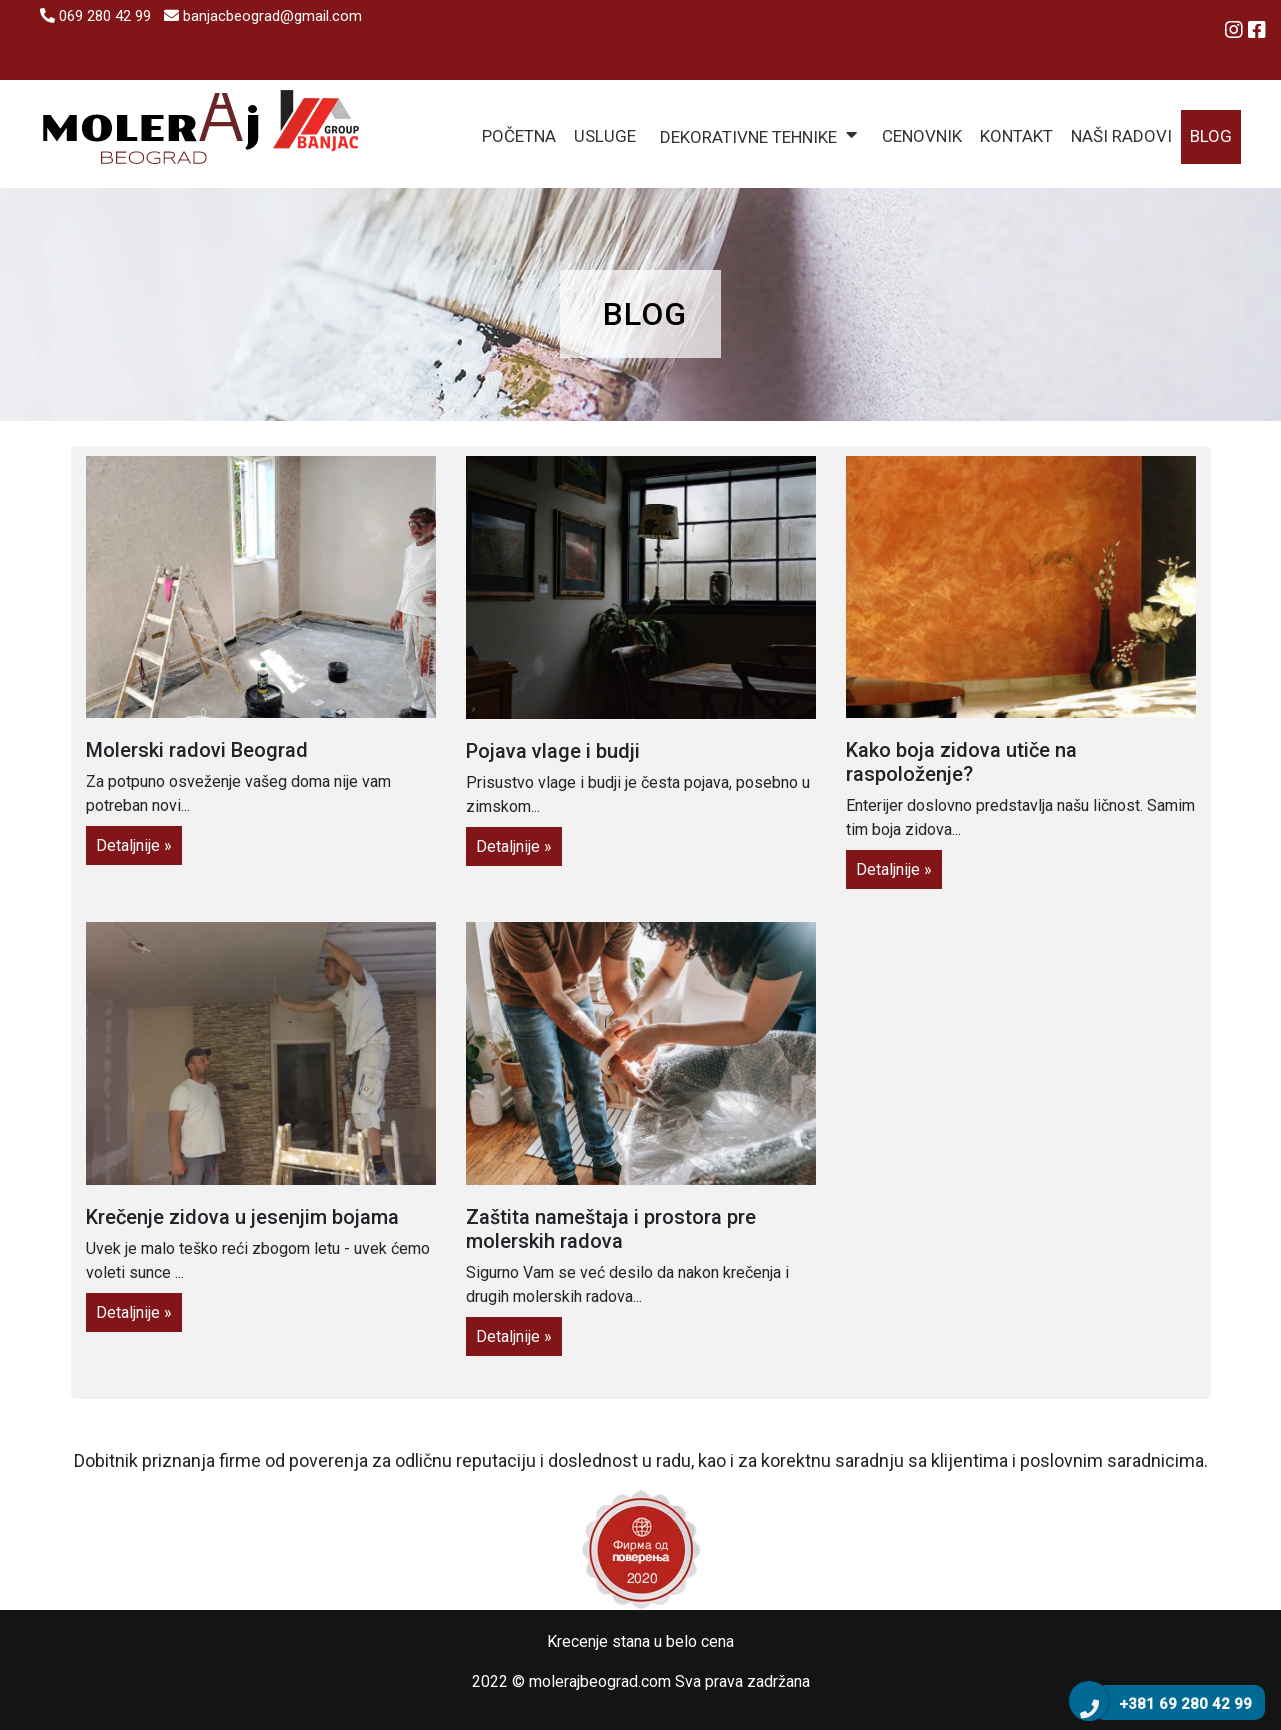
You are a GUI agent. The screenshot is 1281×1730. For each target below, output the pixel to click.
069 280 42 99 (95, 16)
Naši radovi (1121, 136)
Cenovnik (922, 136)
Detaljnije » (134, 845)
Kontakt (1016, 136)
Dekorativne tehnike (748, 137)
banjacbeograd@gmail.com (263, 16)
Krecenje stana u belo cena (640, 1641)
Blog (1211, 136)
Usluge (605, 136)
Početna (519, 136)
